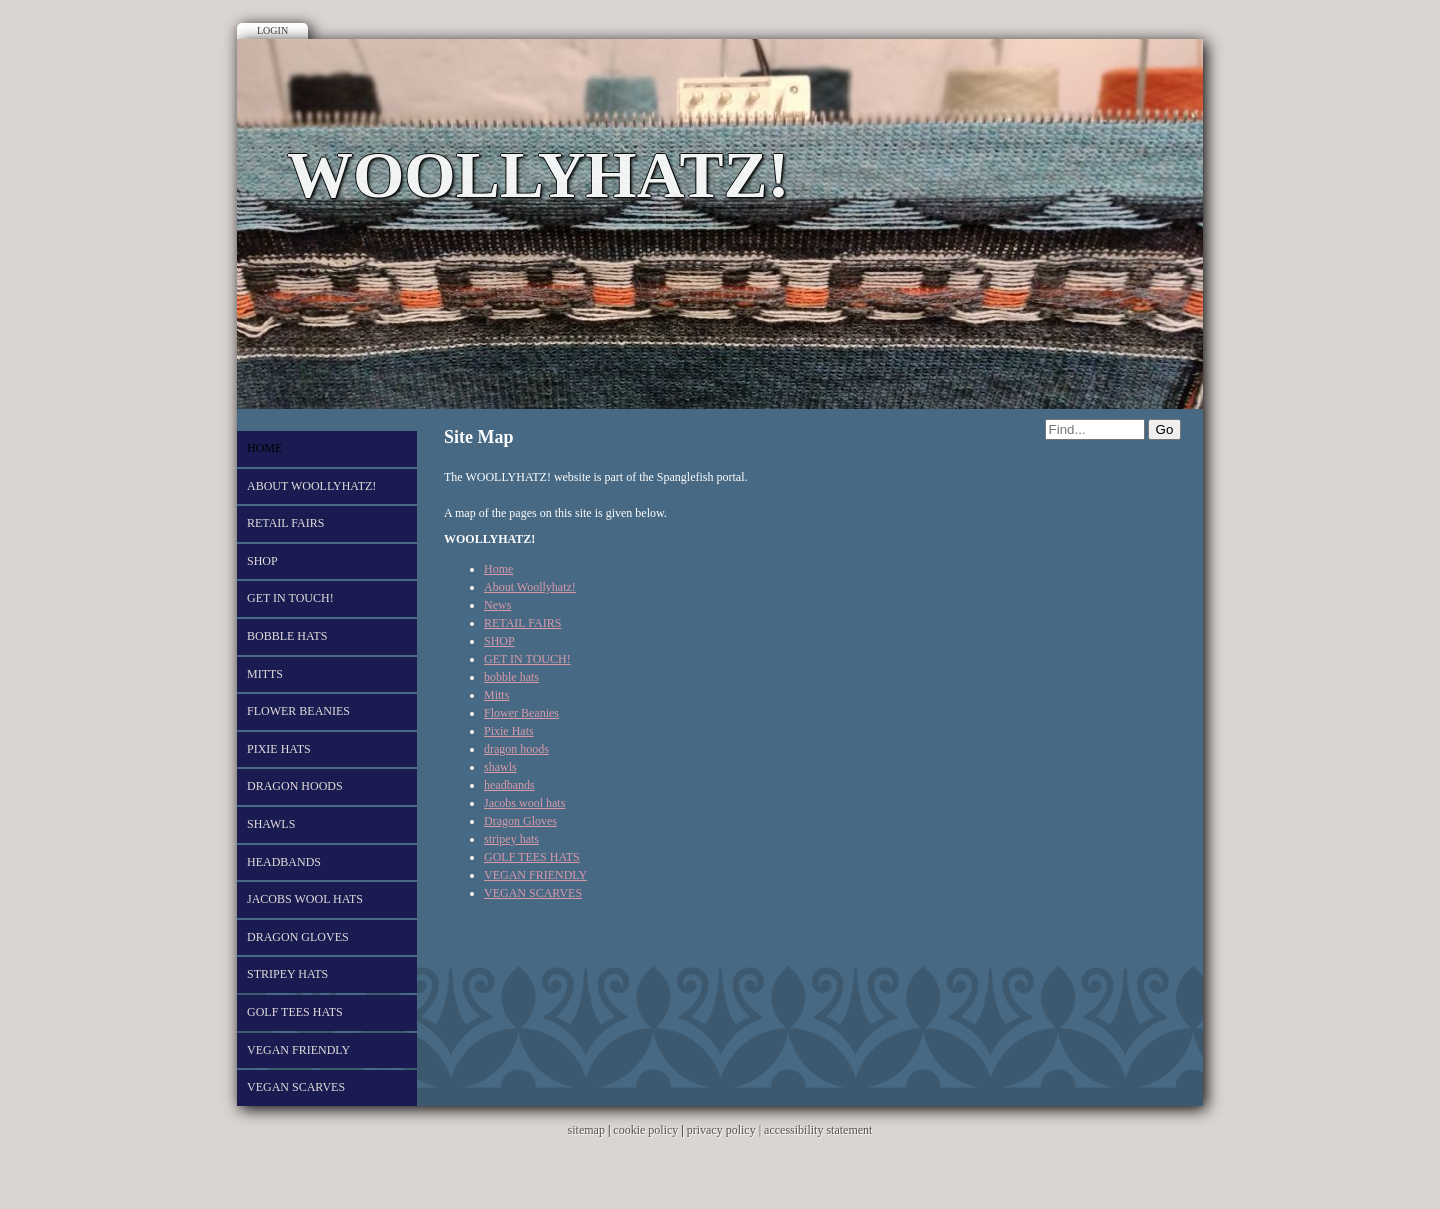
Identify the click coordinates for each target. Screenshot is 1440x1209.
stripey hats (287, 974)
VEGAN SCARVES (296, 1087)
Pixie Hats (279, 749)
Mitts (265, 674)
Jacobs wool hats (305, 899)
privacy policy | (725, 1130)
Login (272, 30)
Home (264, 448)
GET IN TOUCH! (290, 598)
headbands (284, 862)
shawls (271, 824)
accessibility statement (818, 1130)
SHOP (262, 561)
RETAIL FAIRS (285, 523)
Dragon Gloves (298, 937)
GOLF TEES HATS (295, 1012)
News (497, 605)
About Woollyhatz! (311, 486)
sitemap (586, 1130)
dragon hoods (295, 786)
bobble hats (287, 636)
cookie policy (645, 1130)
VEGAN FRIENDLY (298, 1050)
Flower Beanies (298, 711)
